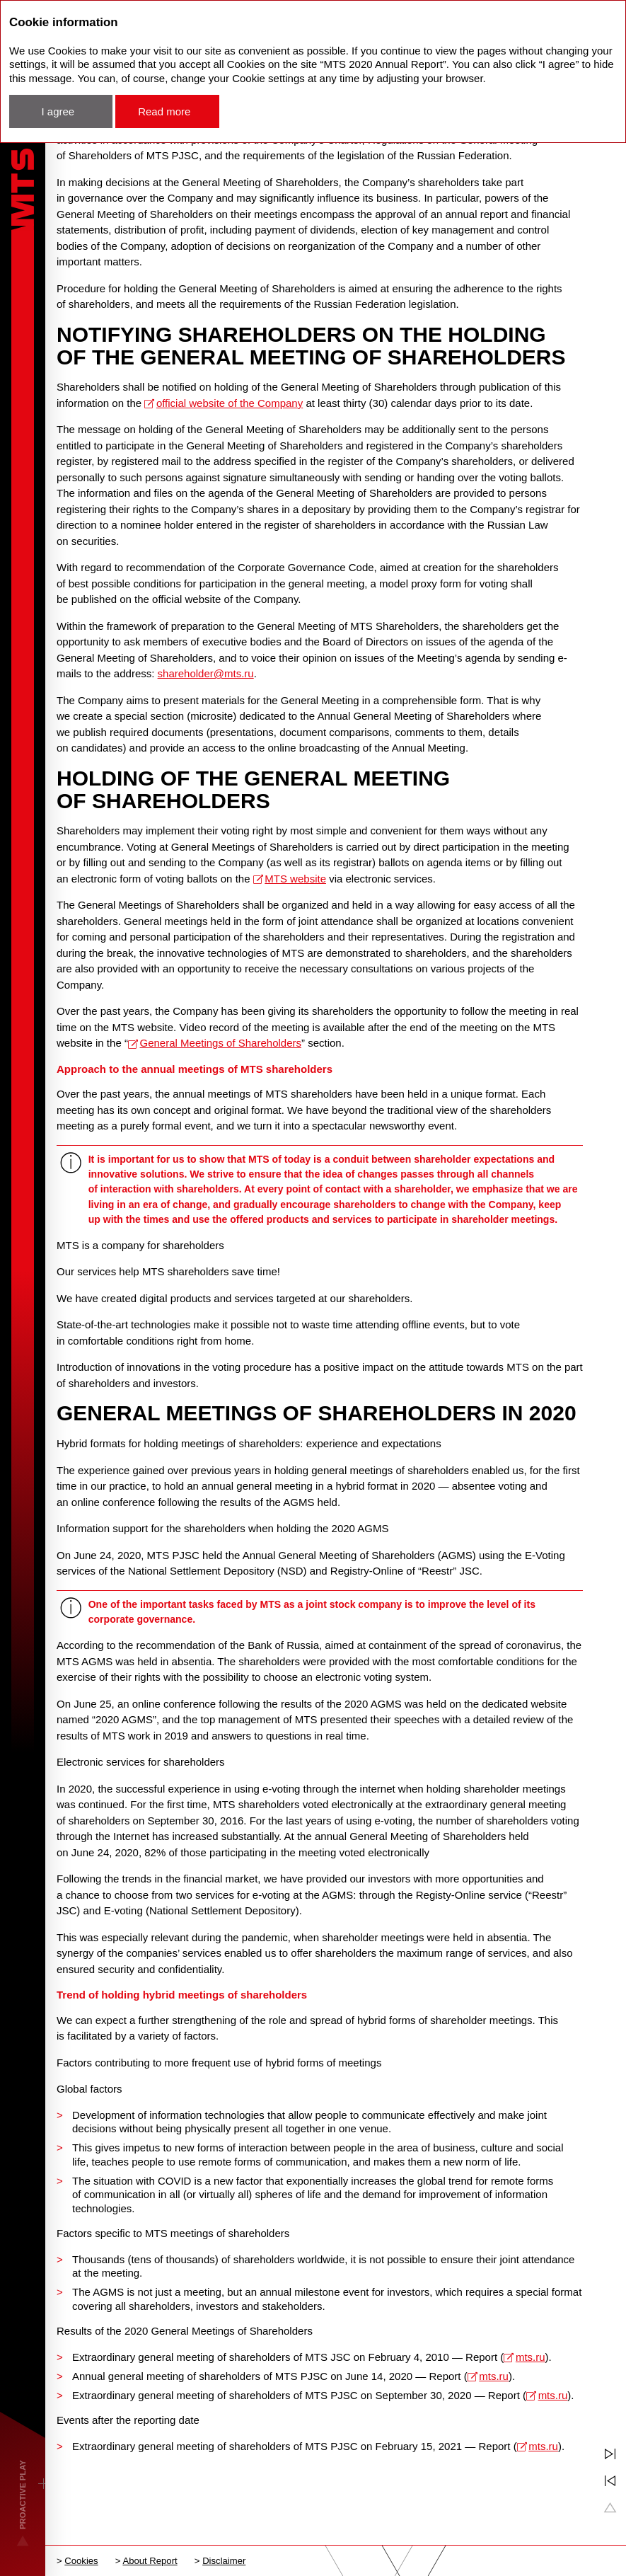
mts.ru (530, 2357)
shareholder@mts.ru (206, 673)
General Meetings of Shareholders (220, 1043)
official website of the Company (229, 403)
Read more (164, 111)
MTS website (295, 879)
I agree (58, 111)
